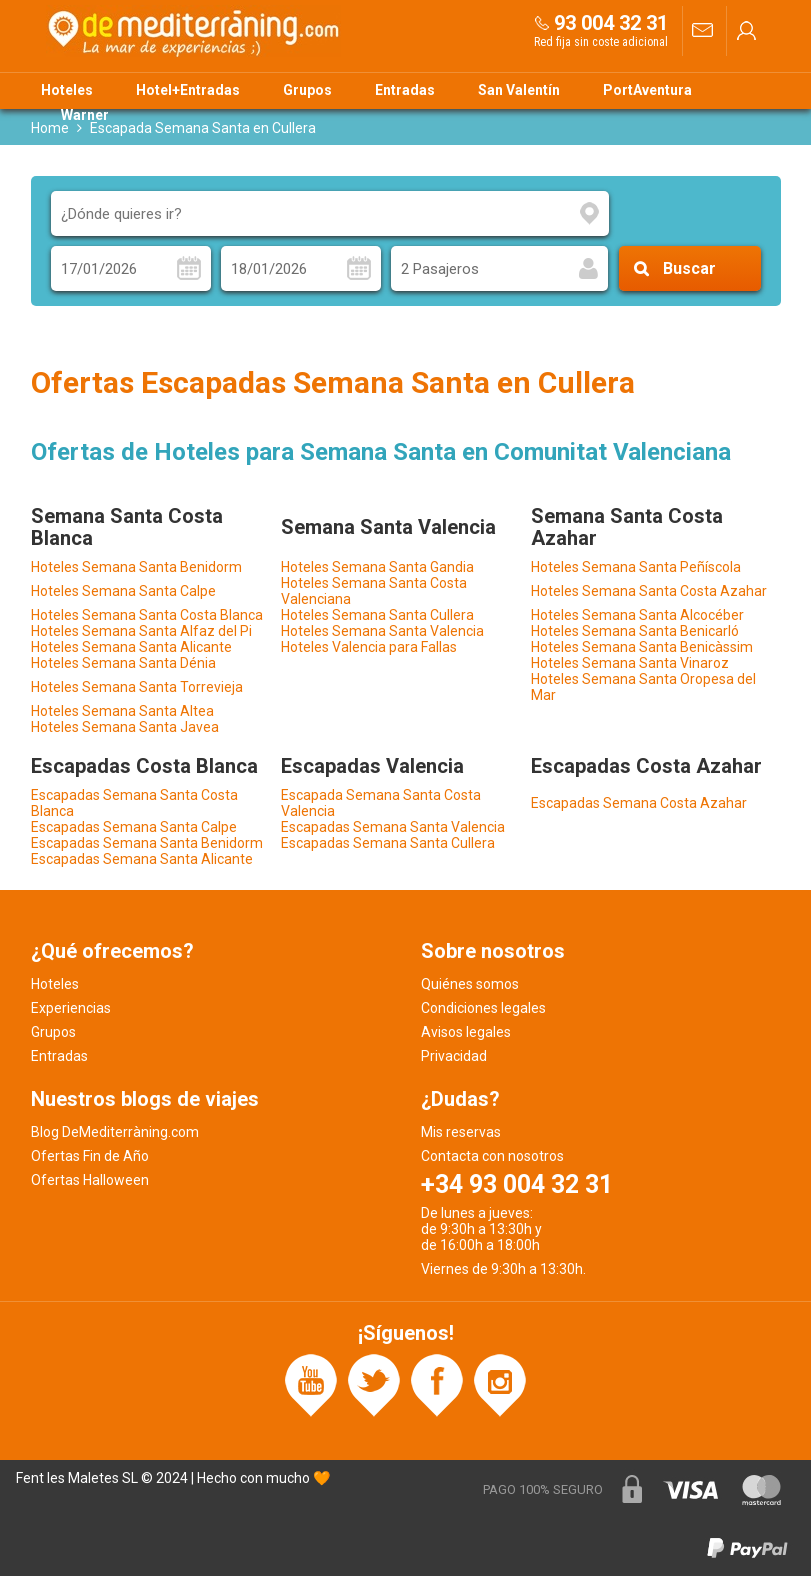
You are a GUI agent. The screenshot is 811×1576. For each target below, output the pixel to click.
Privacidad (454, 1056)
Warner (85, 115)
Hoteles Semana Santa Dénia (123, 663)
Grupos (307, 90)
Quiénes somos (470, 984)
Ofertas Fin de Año (90, 1156)
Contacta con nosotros (492, 1156)
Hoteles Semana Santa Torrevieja (137, 687)
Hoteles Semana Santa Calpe (123, 591)
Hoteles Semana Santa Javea (125, 727)
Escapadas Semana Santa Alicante (142, 859)
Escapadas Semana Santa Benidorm (147, 843)
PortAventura (647, 90)
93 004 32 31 (611, 23)
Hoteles (67, 90)
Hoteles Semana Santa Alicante (131, 647)
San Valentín (519, 90)
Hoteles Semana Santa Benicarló (635, 631)
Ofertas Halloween (90, 1180)
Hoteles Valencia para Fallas (369, 647)
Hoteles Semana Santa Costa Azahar (649, 591)
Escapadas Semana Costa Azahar (639, 803)
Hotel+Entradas (188, 90)
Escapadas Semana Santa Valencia (393, 827)
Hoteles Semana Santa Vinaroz (630, 663)
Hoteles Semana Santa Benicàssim (642, 647)
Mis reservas (461, 1132)
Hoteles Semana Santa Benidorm (136, 567)
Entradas (405, 90)
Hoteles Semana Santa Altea (122, 711)
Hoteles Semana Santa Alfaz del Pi (141, 631)
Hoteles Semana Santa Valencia (382, 631)
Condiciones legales (483, 1008)
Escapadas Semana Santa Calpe (134, 827)
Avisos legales (466, 1032)
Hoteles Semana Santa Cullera (377, 615)
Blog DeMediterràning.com (115, 1132)
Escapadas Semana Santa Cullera (388, 843)
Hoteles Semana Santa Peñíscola (636, 567)
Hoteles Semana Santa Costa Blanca (147, 615)
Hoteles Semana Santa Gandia (377, 567)
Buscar (689, 268)
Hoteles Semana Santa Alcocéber (637, 615)
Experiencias (71, 1008)
